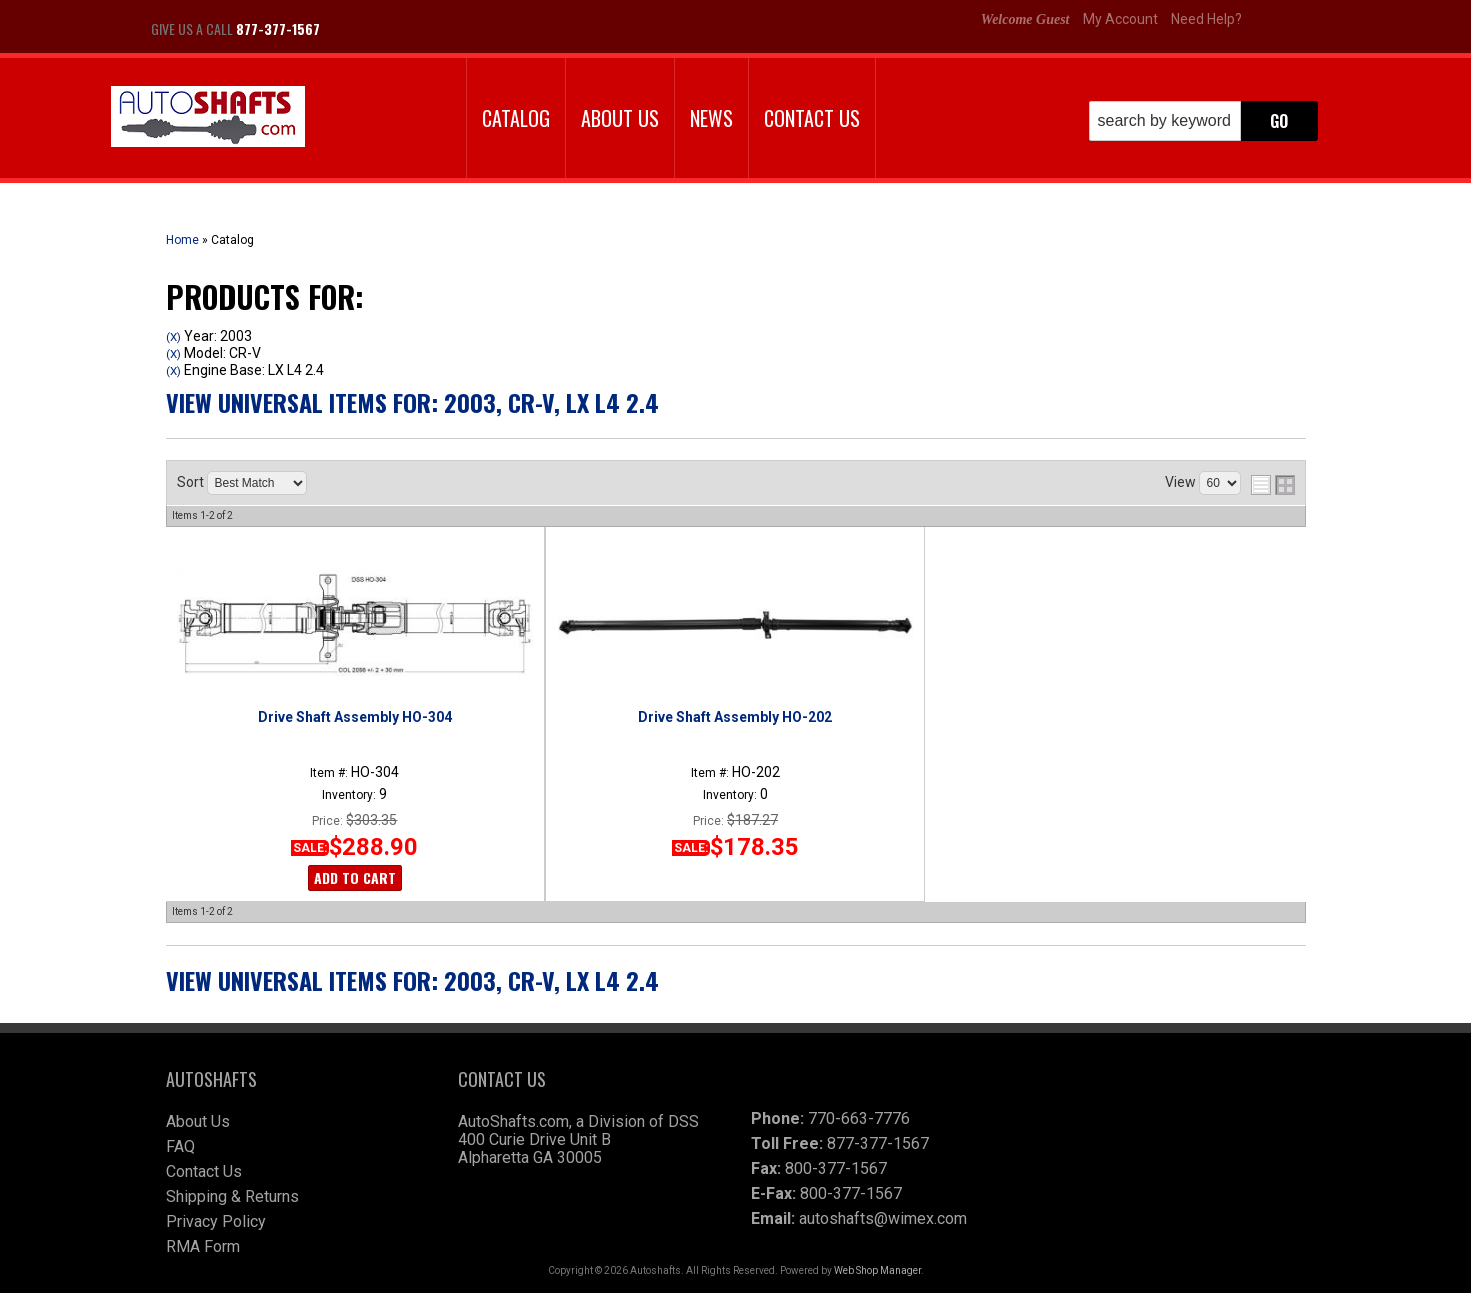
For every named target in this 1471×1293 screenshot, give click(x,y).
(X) (173, 337)
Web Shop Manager (877, 1270)
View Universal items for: (412, 402)
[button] (1203, 121)
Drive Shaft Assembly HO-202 (735, 717)
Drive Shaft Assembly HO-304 (355, 717)
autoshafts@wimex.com (883, 1218)
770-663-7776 (859, 1118)
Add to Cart (355, 877)
